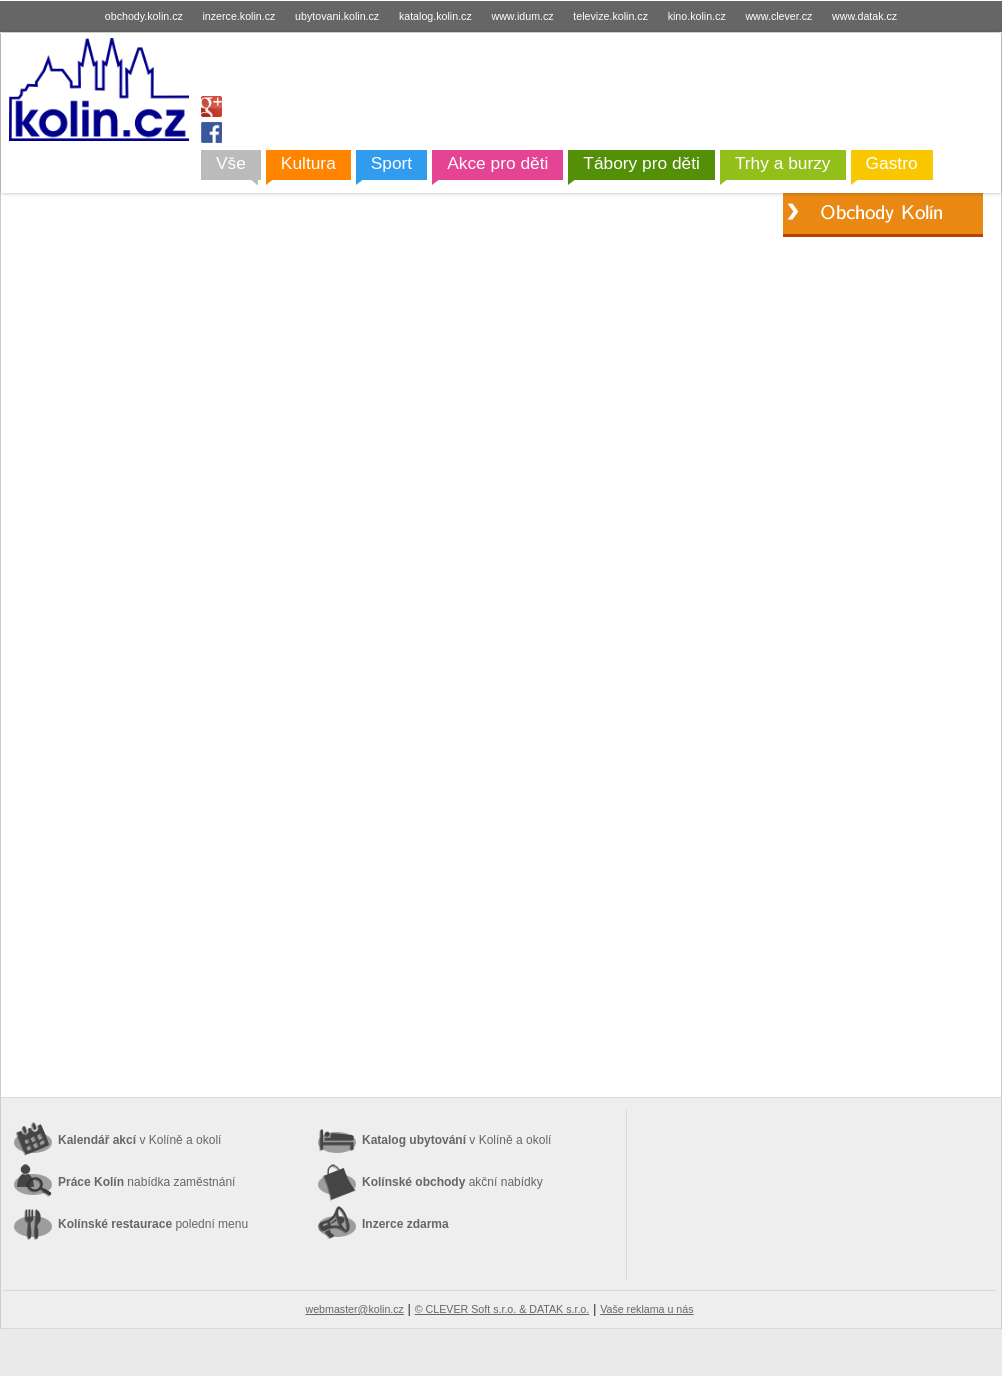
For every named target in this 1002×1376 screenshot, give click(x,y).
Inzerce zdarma (405, 1224)
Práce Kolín (146, 1182)
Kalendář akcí (139, 1140)
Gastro (892, 163)
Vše (231, 163)
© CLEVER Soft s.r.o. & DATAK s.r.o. (502, 1309)
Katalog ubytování (456, 1140)
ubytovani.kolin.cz (337, 16)
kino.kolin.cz (697, 16)
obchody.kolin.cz (144, 16)
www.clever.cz (778, 16)
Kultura (308, 163)
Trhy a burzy (783, 163)
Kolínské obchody (452, 1182)
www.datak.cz (864, 16)
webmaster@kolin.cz (354, 1309)
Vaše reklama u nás (646, 1309)
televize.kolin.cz (610, 16)
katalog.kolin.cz (435, 16)
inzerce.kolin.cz (239, 16)
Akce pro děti (497, 163)
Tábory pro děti (641, 163)
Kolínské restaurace (153, 1224)
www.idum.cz (522, 16)
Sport (391, 163)
